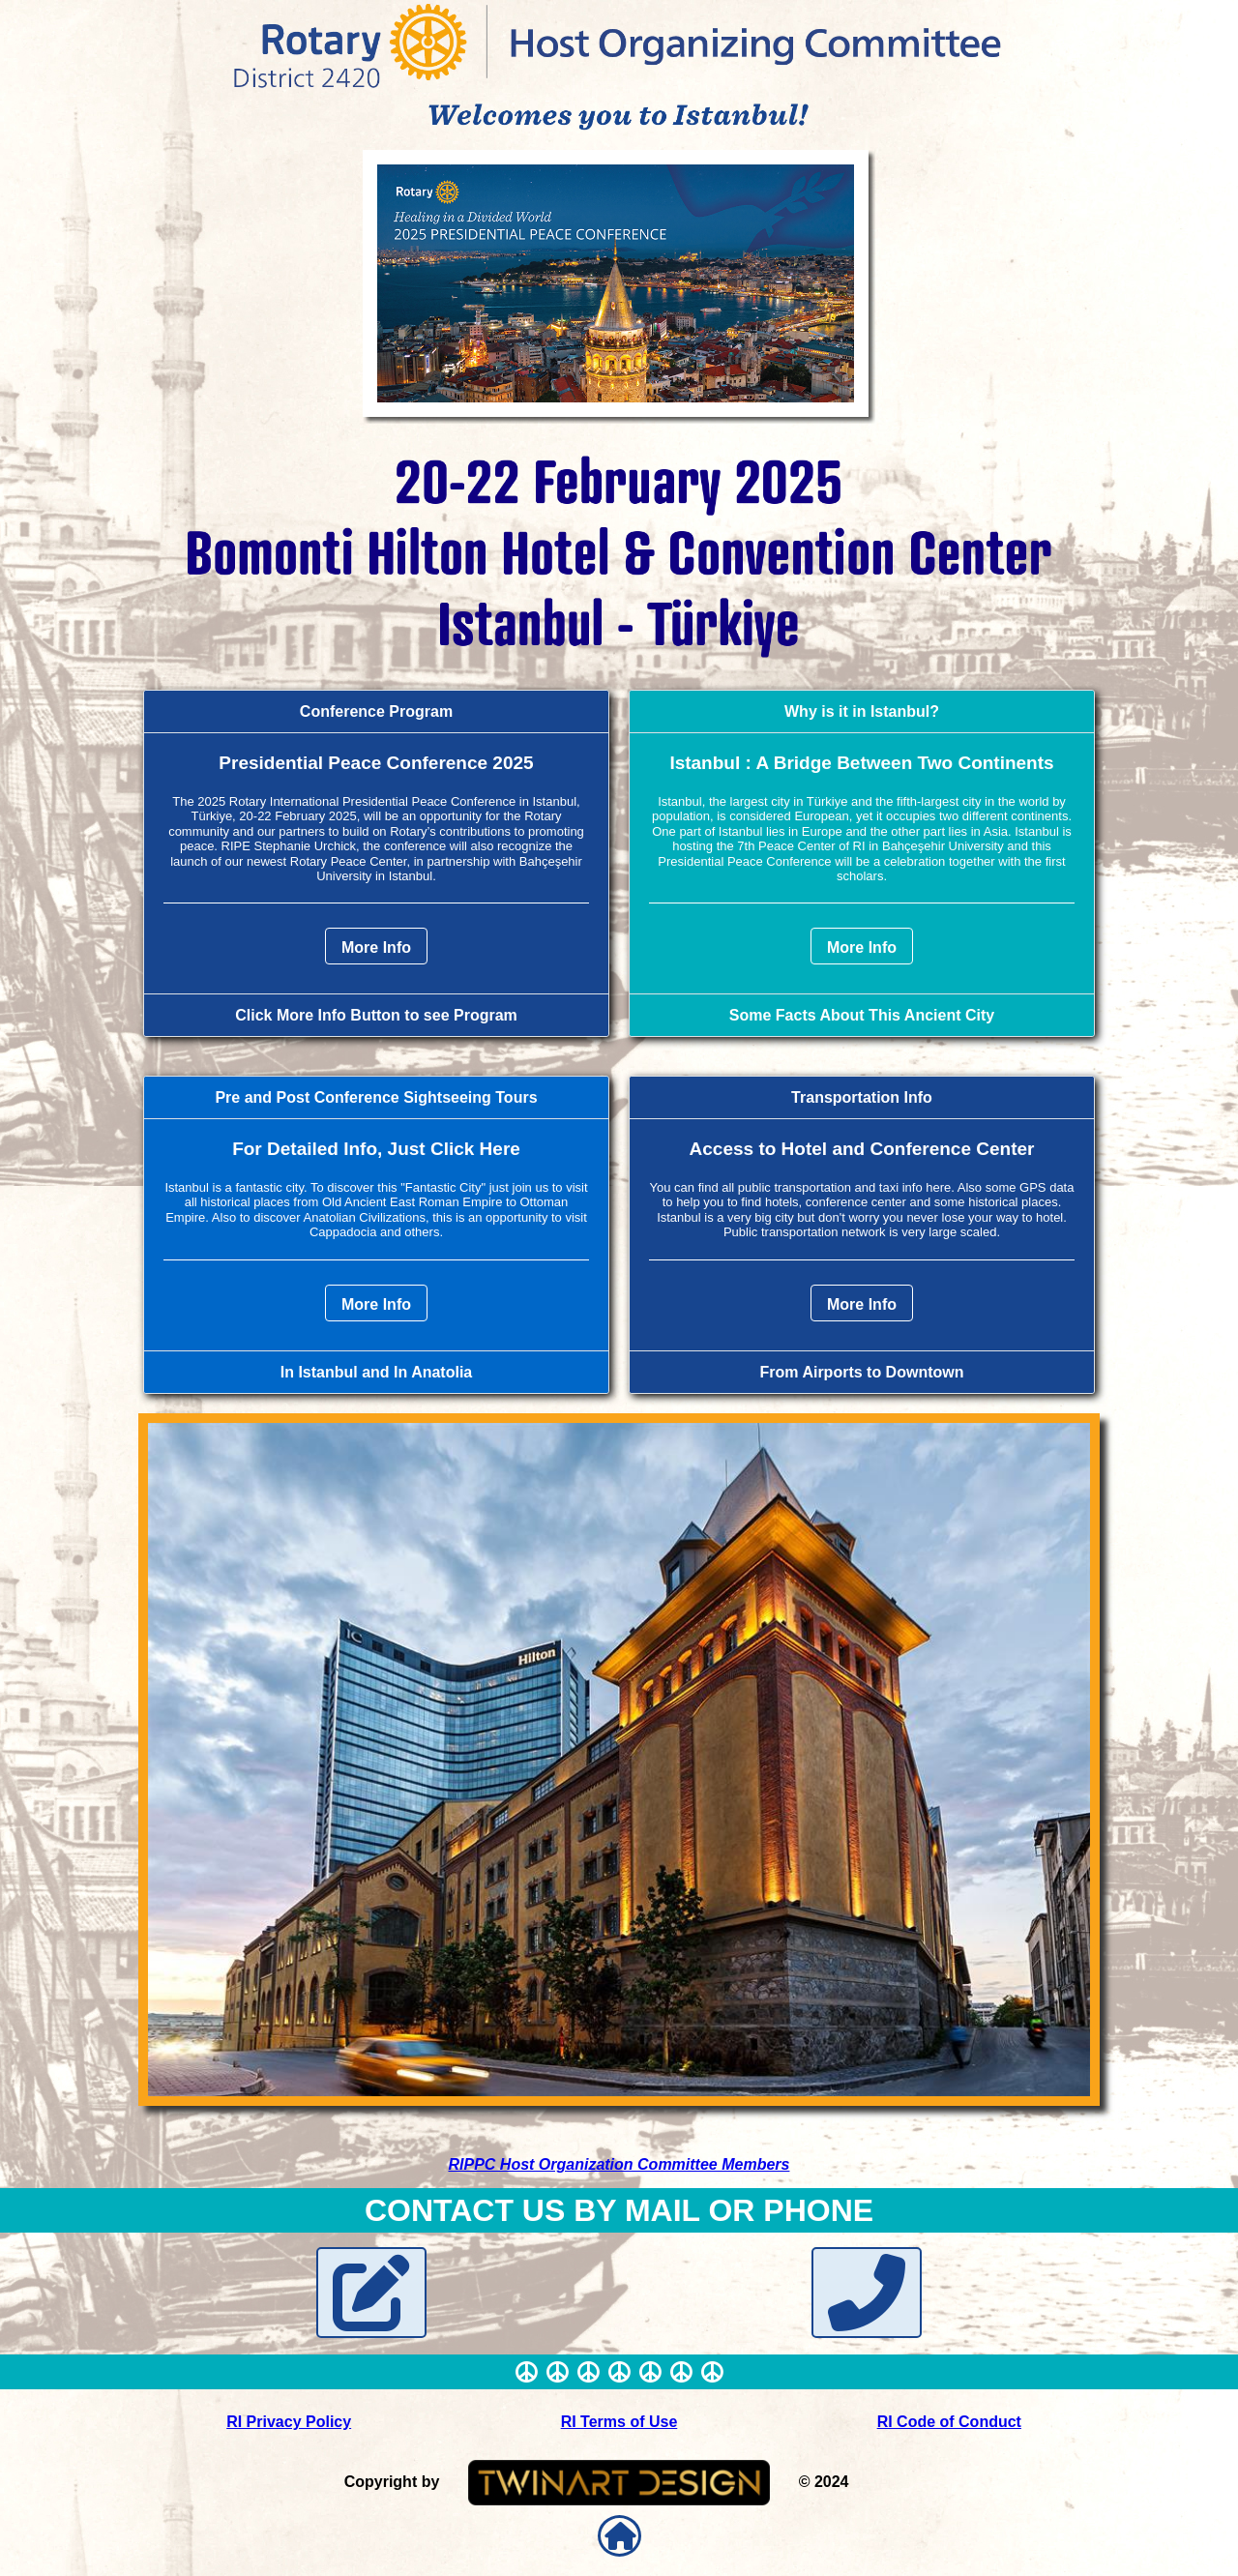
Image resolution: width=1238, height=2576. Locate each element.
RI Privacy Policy (288, 2421)
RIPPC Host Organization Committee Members (618, 2164)
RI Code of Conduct (949, 2421)
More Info (376, 947)
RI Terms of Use (619, 2421)
